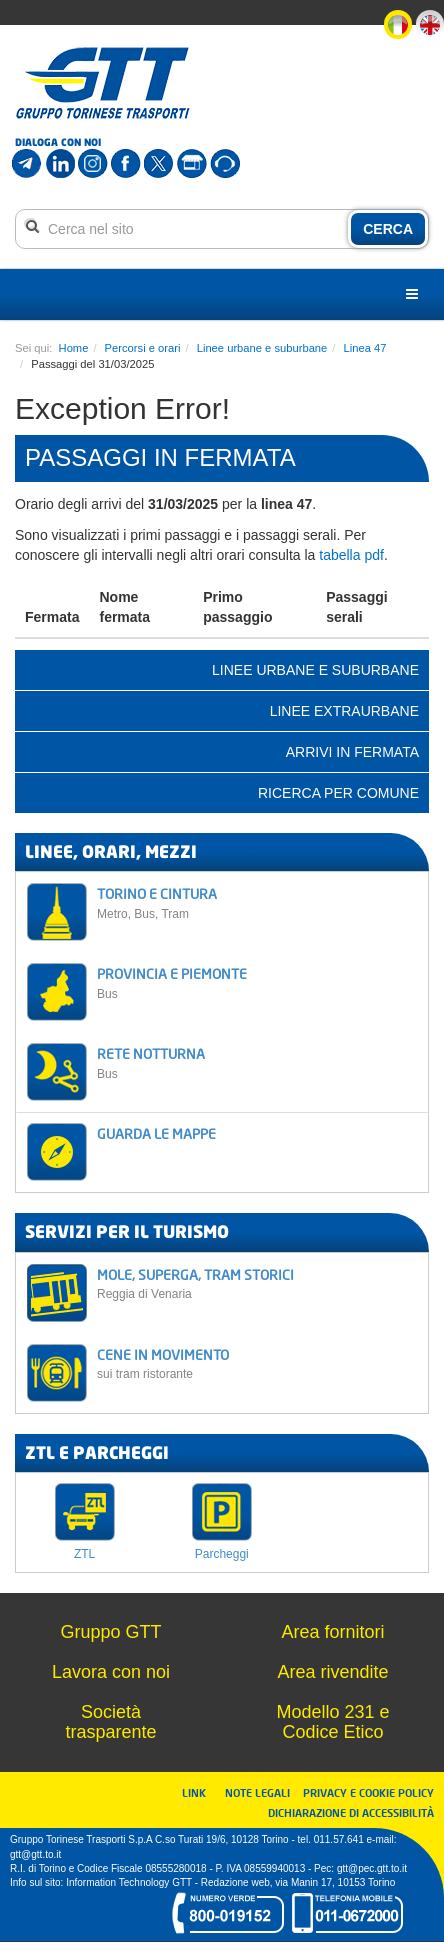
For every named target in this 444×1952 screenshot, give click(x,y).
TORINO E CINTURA (257, 902)
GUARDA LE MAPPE (156, 1133)
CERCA (388, 229)
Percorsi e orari (143, 348)
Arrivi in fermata (352, 752)
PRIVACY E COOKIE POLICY (368, 1792)
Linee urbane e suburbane (262, 348)
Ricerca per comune (338, 793)
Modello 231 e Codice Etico (332, 1722)
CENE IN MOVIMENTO (257, 1363)
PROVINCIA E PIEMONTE (257, 982)
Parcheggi (222, 1554)
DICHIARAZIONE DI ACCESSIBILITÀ (351, 1812)
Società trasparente (110, 1722)
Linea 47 (365, 348)
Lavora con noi (111, 1672)
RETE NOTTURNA (257, 1062)
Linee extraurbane (344, 711)
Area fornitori (332, 1632)
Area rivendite (332, 1672)
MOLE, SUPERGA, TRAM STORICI (257, 1283)
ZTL (84, 1554)
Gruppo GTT (110, 1632)
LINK (200, 1792)
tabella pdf (351, 555)
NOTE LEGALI (262, 1792)
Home (74, 348)
